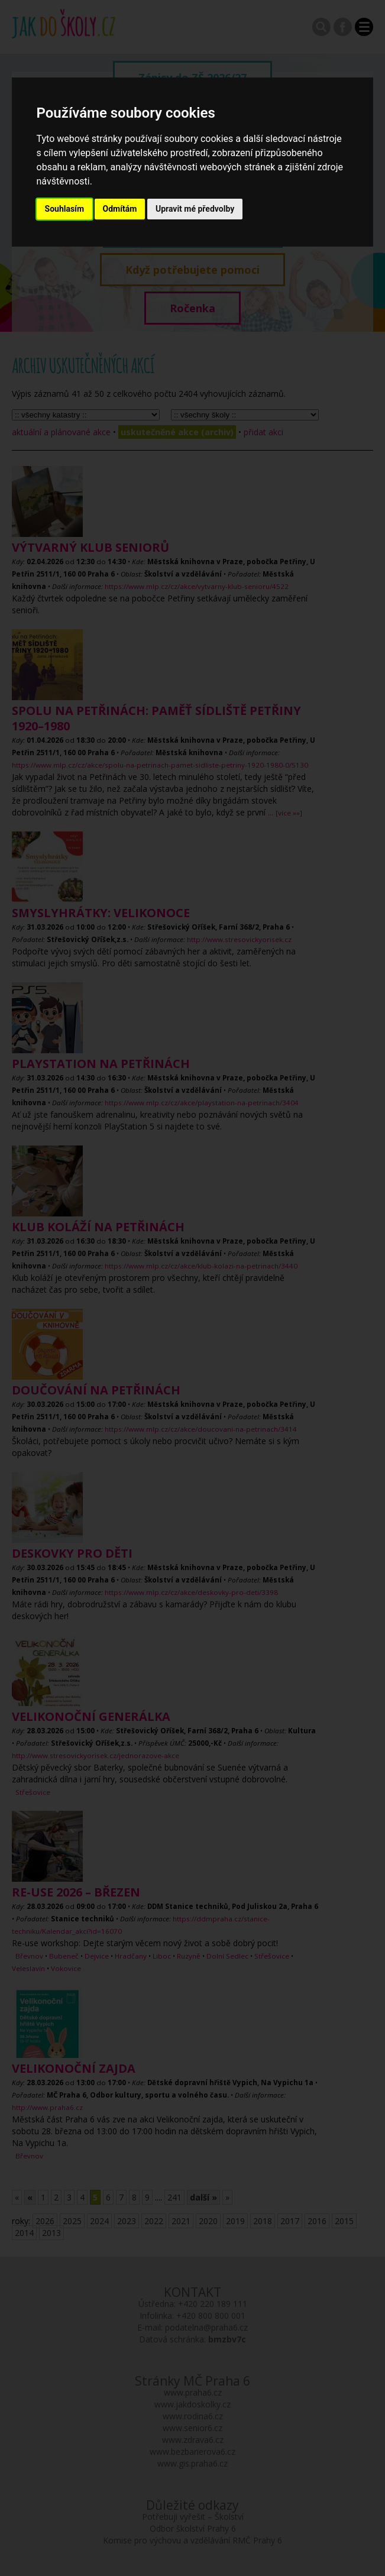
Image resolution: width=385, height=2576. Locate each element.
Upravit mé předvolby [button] (195, 208)
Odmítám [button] (120, 208)
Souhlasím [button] (65, 208)
